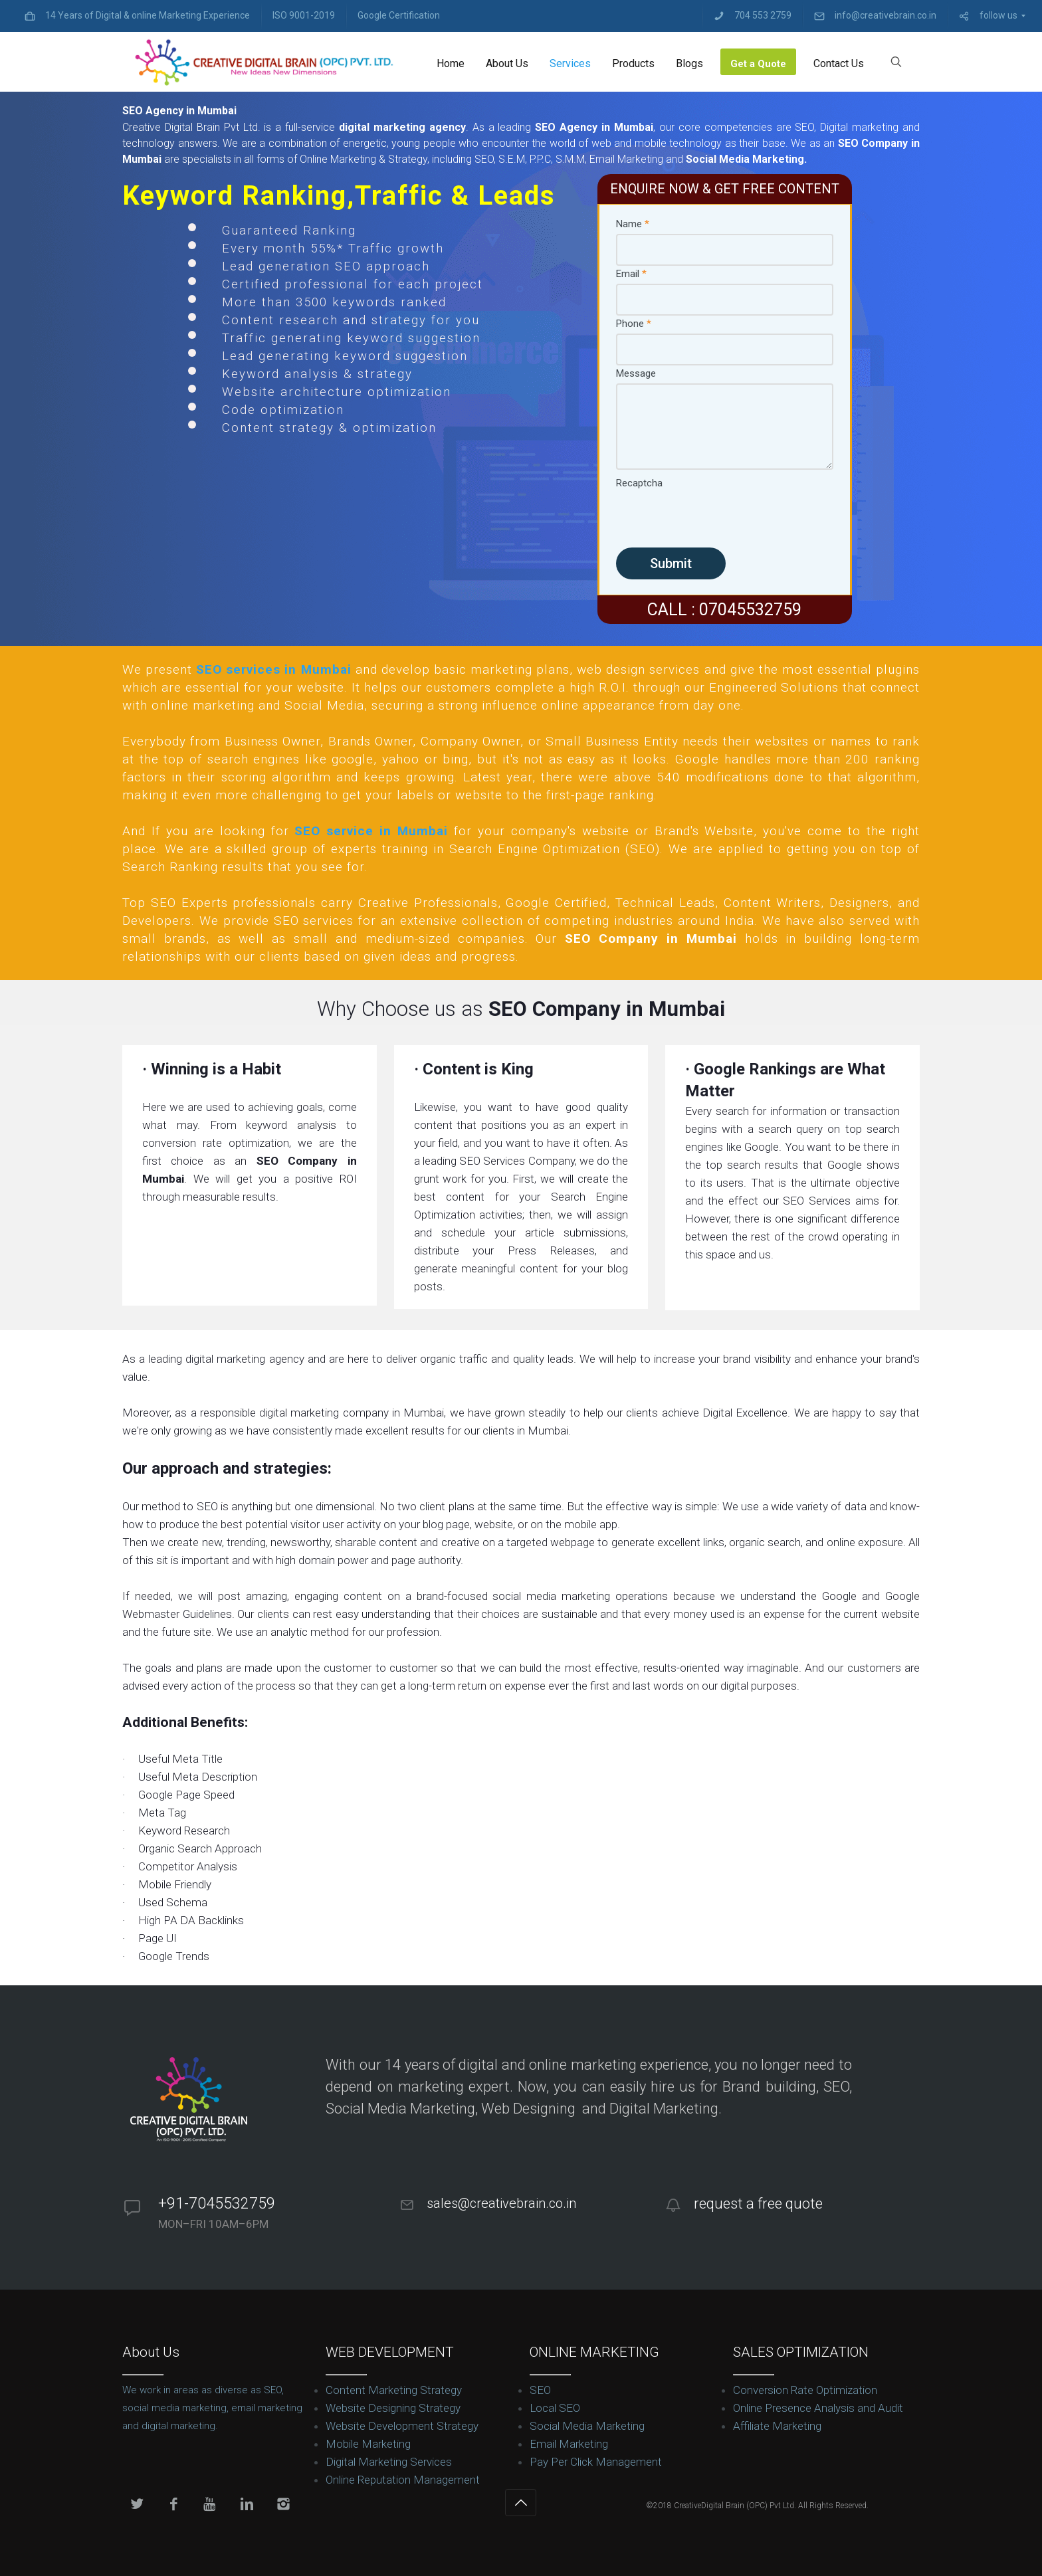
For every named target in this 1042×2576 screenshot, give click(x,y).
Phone (633, 324)
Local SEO (555, 2408)
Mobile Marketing (368, 2443)
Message (636, 373)
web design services (638, 669)
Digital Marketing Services (389, 2461)
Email (631, 274)
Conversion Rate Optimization (805, 2390)
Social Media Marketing (587, 2425)
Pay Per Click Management (596, 2461)
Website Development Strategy (402, 2425)
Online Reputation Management (403, 2479)
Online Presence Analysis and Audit (818, 2408)
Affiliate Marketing (777, 2425)
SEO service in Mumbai (371, 831)
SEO (540, 2390)
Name (632, 224)
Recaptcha (639, 483)
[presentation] (717, 519)
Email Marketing (569, 2443)
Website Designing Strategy (393, 2408)
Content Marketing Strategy (394, 2390)
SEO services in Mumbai (273, 669)
